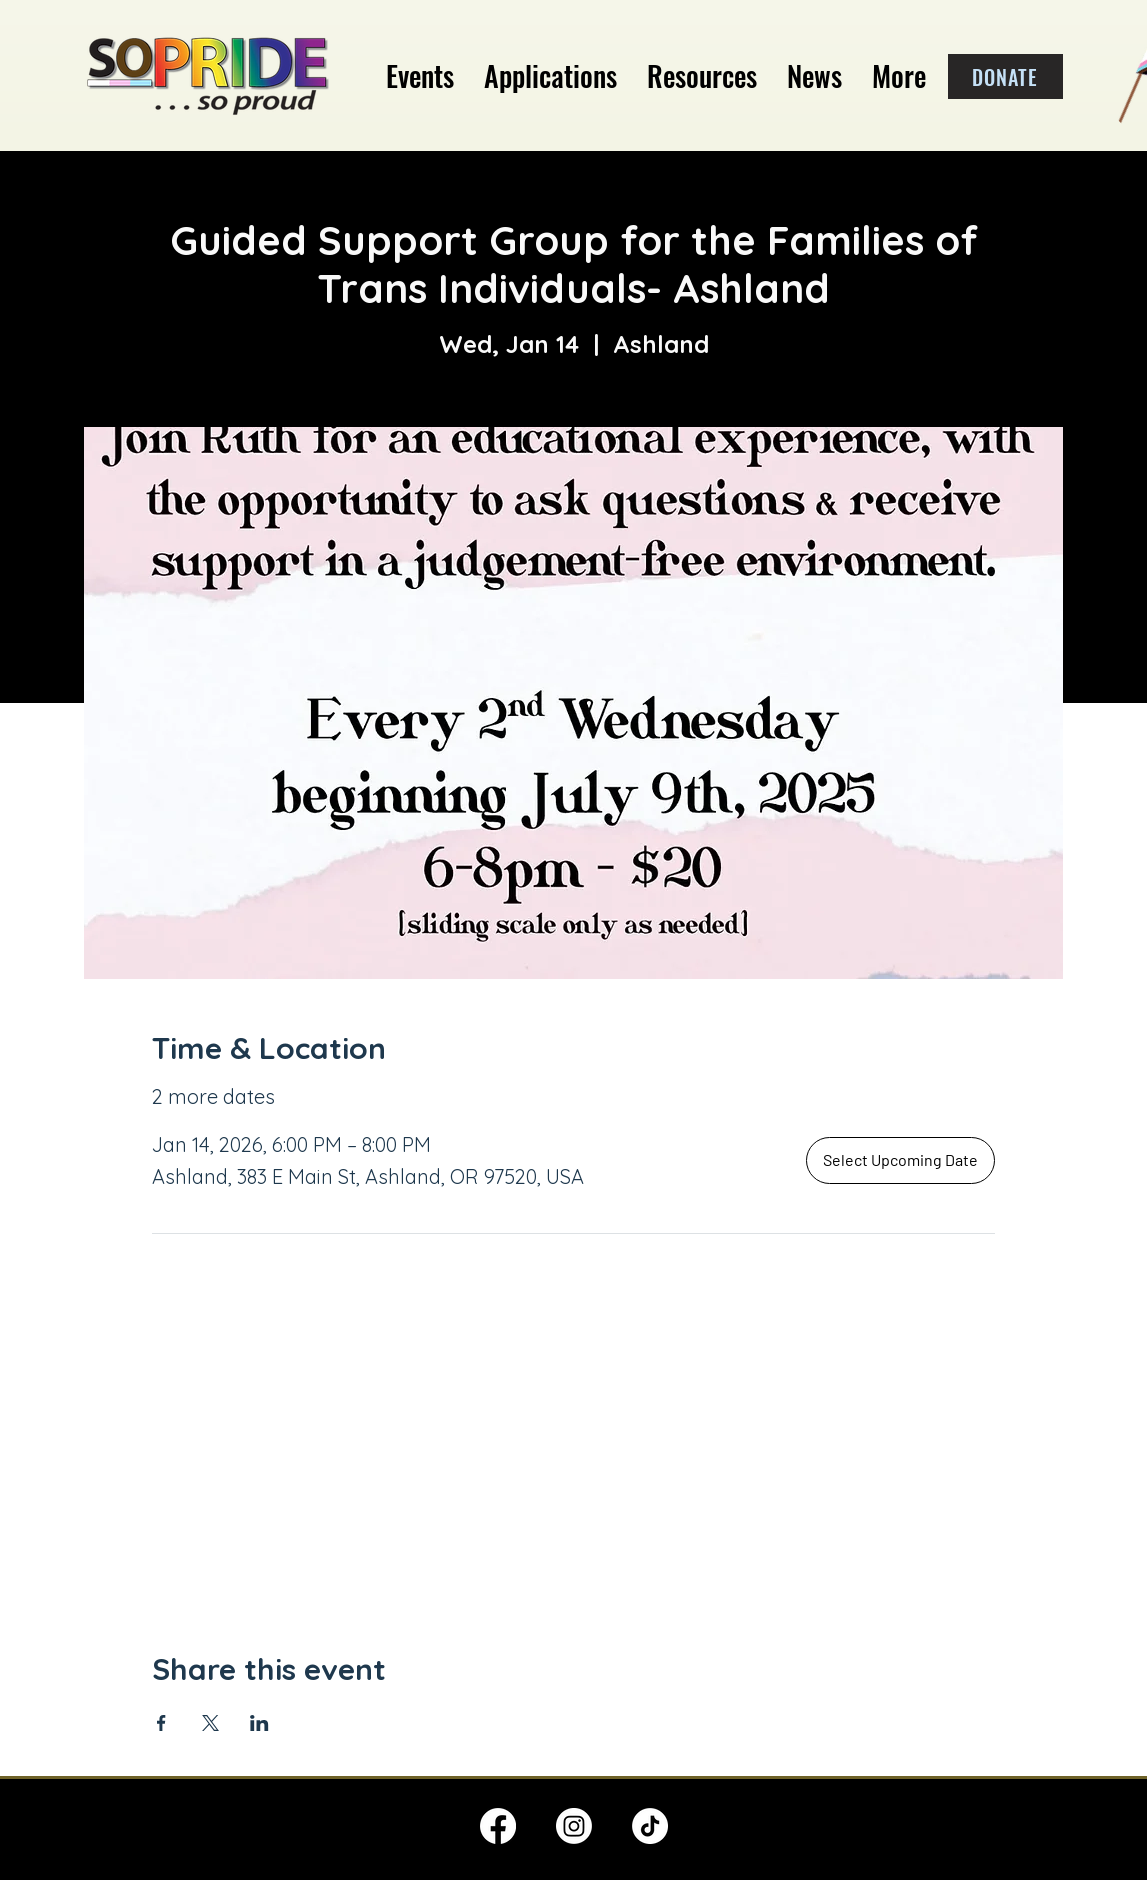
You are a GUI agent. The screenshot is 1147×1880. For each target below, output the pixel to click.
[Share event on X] (210, 1723)
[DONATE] (1005, 76)
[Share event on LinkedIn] (259, 1723)
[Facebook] (498, 1826)
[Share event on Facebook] (161, 1723)
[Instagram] (574, 1826)
